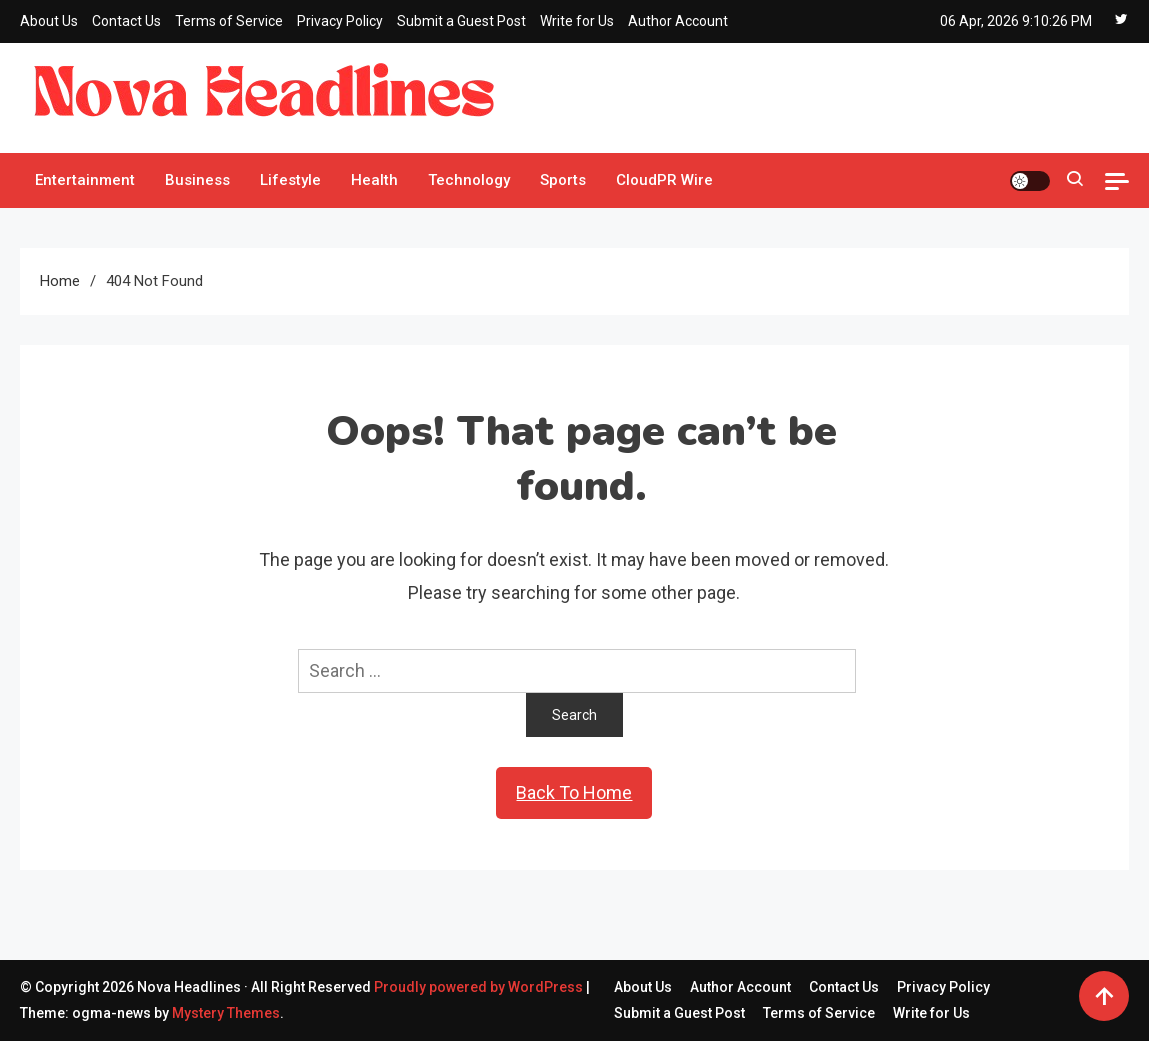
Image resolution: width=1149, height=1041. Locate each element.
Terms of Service (229, 21)
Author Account (678, 21)
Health (374, 180)
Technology (469, 180)
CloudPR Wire (664, 180)
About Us (49, 21)
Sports (563, 180)
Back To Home (574, 792)
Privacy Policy (340, 21)
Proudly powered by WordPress (480, 987)
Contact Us (126, 21)
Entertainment (85, 180)
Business (197, 180)
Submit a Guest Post (461, 21)
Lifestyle (290, 180)
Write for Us (577, 21)
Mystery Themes (226, 1013)
